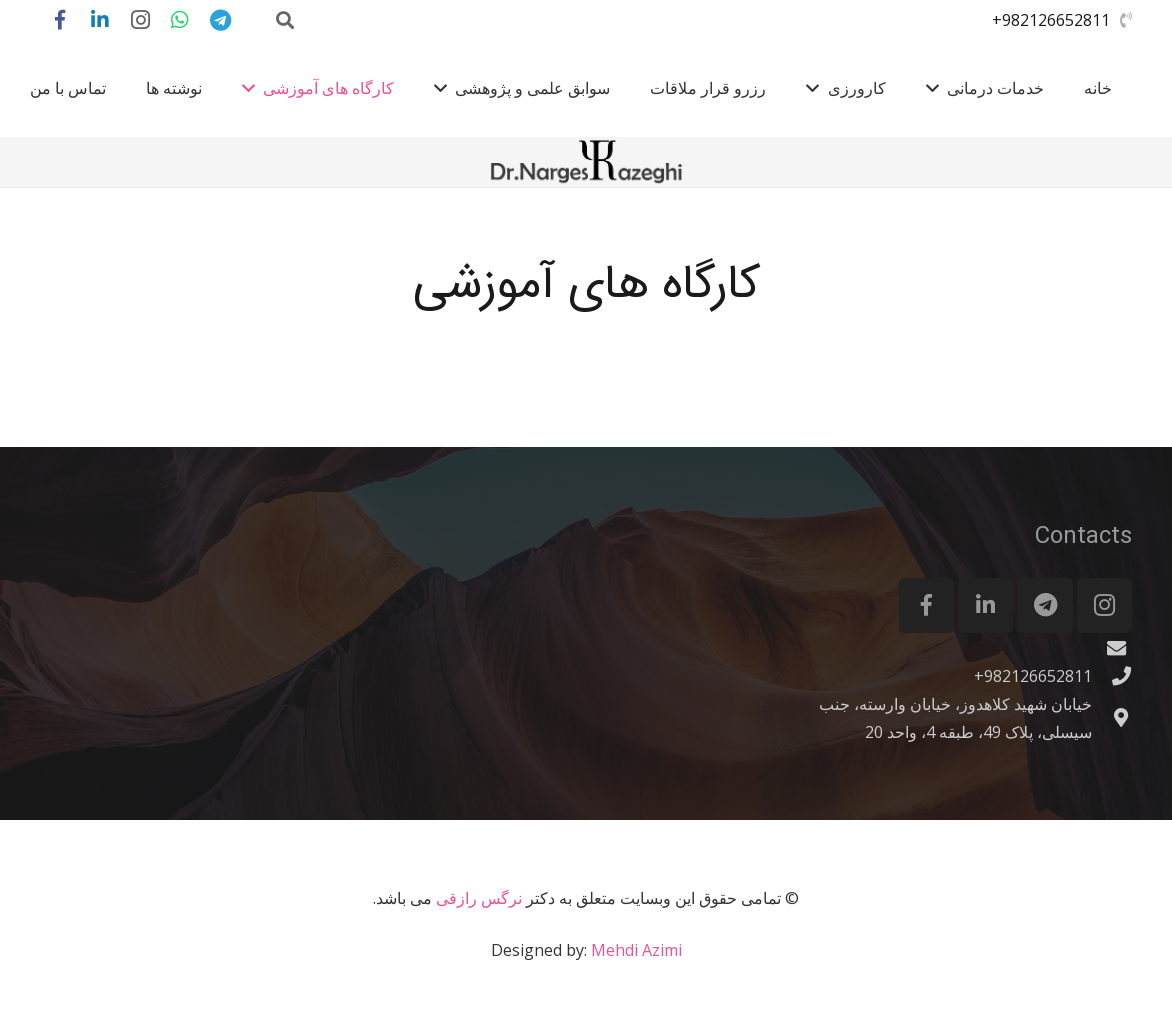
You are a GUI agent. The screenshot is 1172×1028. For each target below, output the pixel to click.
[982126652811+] (1112, 675)
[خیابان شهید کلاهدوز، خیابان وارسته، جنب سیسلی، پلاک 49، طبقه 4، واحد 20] (1112, 717)
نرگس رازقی (479, 898)
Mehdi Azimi (636, 950)
